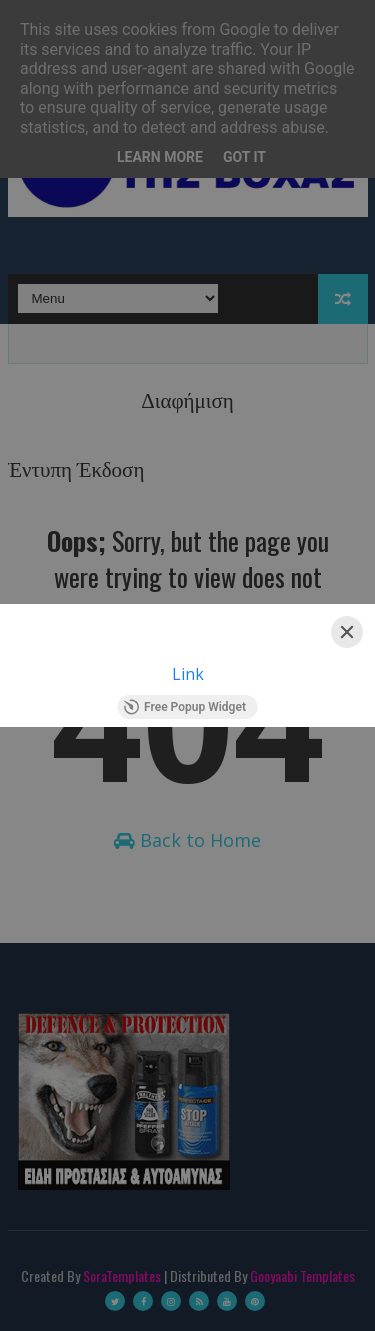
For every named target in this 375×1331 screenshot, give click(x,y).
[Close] (347, 632)
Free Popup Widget (184, 707)
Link (188, 674)
